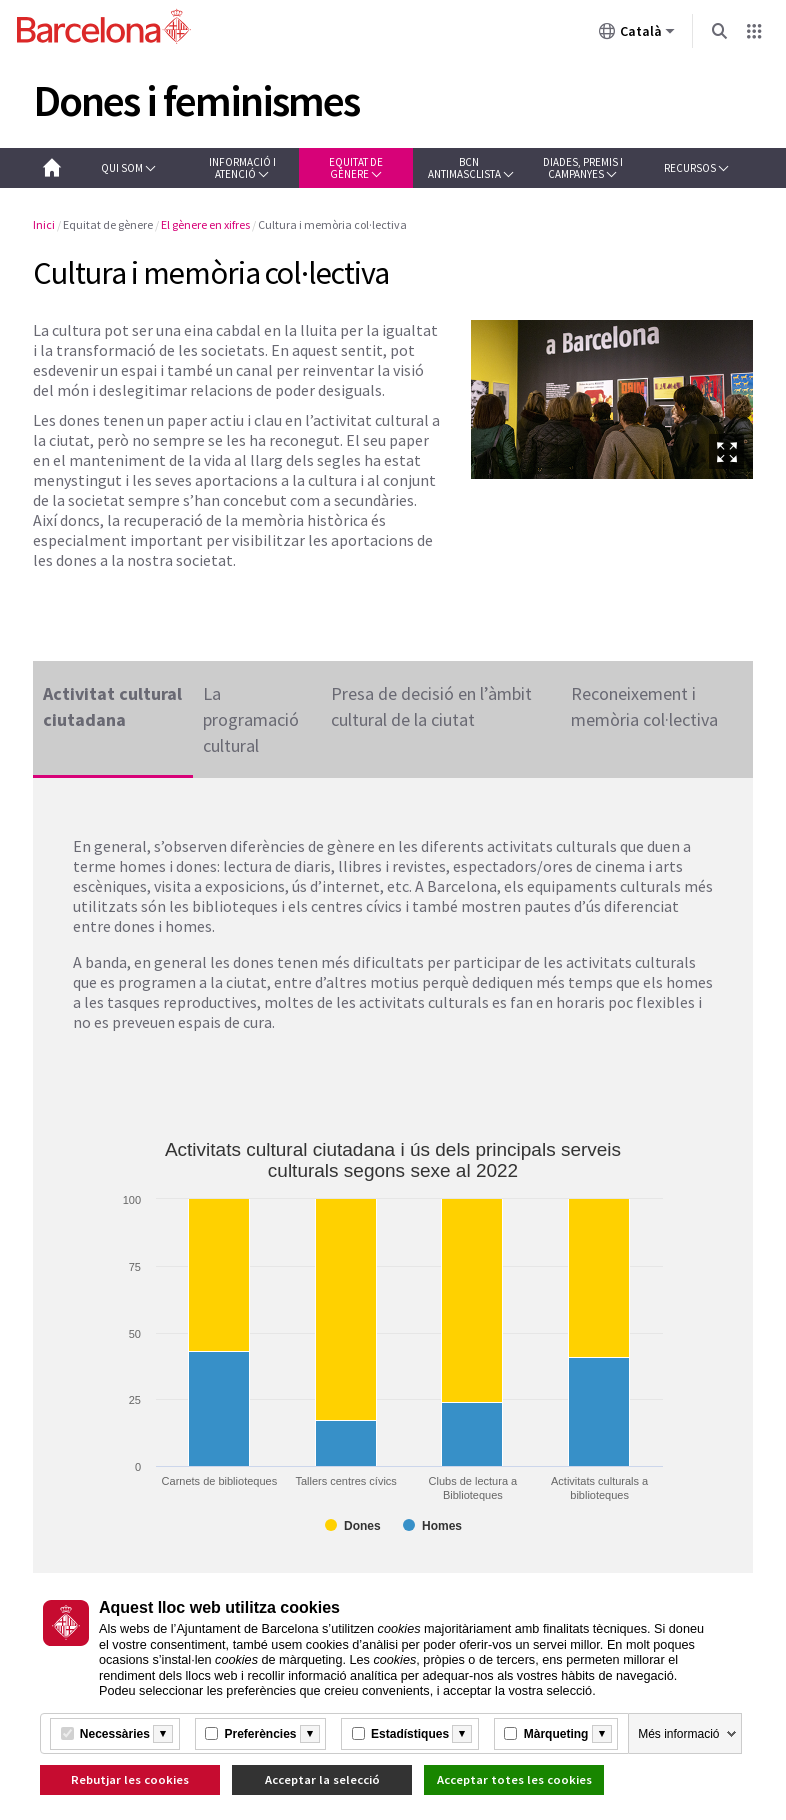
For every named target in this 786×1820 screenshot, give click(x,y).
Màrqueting (556, 1734)
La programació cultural (251, 710)
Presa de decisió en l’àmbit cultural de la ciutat (431, 706)
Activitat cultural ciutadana (112, 706)
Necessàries (115, 1734)
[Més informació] (163, 1734)
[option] (612, 399)
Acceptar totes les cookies (514, 1779)
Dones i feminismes (196, 100)
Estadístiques (410, 1734)
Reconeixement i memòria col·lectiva (644, 706)
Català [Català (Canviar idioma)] (637, 35)
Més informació (678, 1734)
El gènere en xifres (205, 224)
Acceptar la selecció (322, 1779)
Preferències (260, 1734)
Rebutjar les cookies (130, 1779)
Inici (44, 224)
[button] (129, 168)
